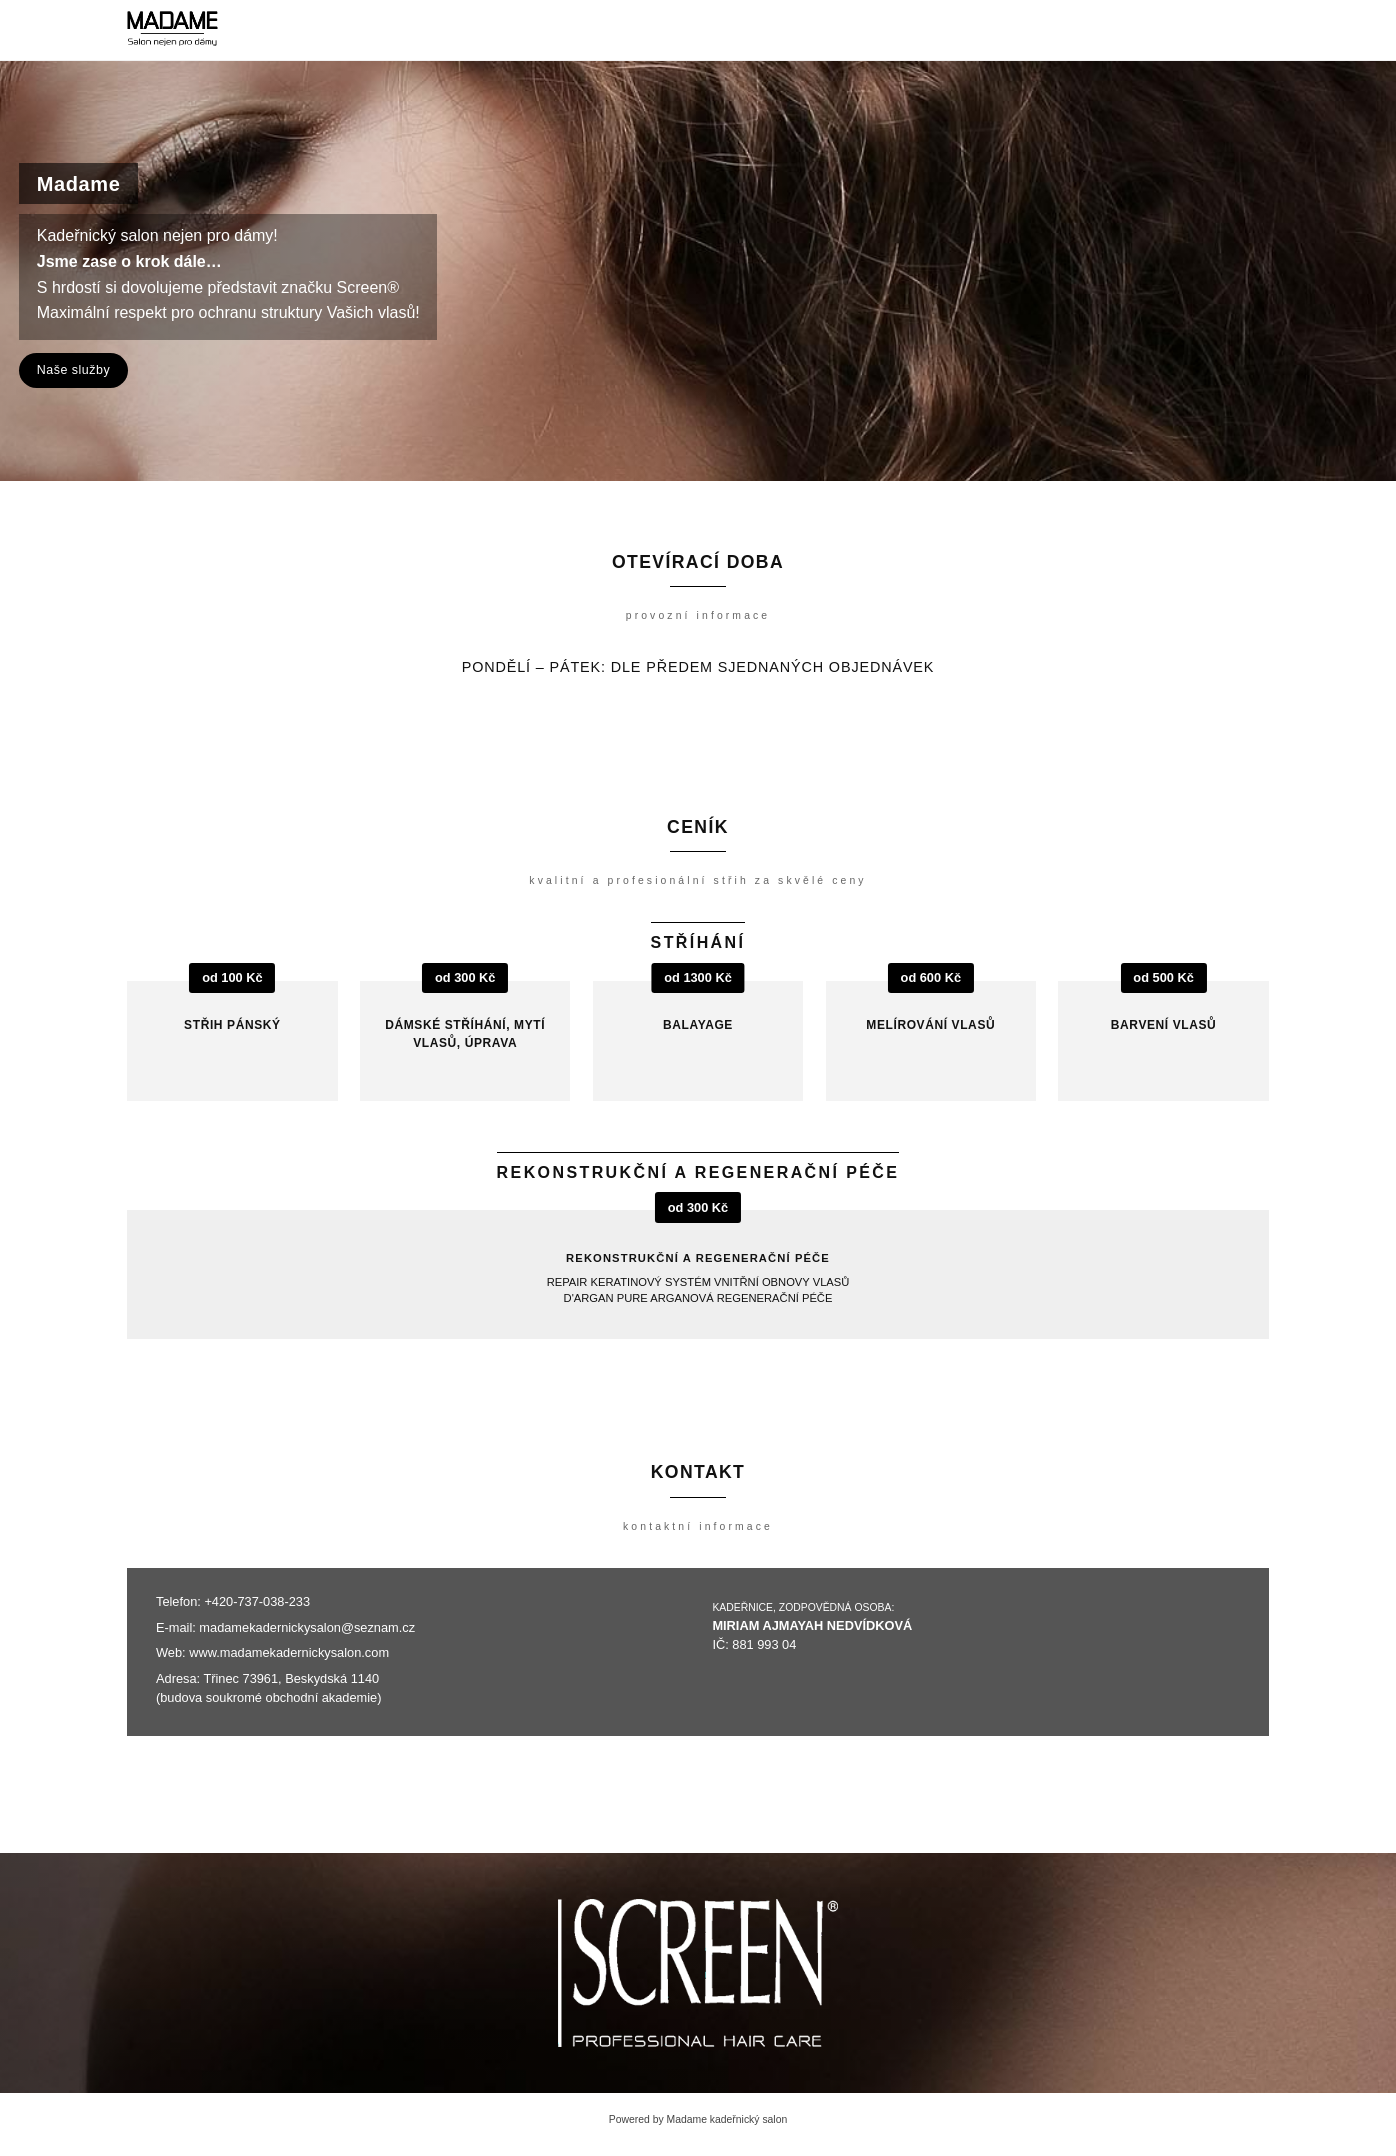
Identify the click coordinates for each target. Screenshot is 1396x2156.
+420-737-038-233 (257, 1601)
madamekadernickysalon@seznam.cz (307, 1627)
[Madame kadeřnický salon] (172, 30)
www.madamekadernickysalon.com (289, 1652)
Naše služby (73, 370)
